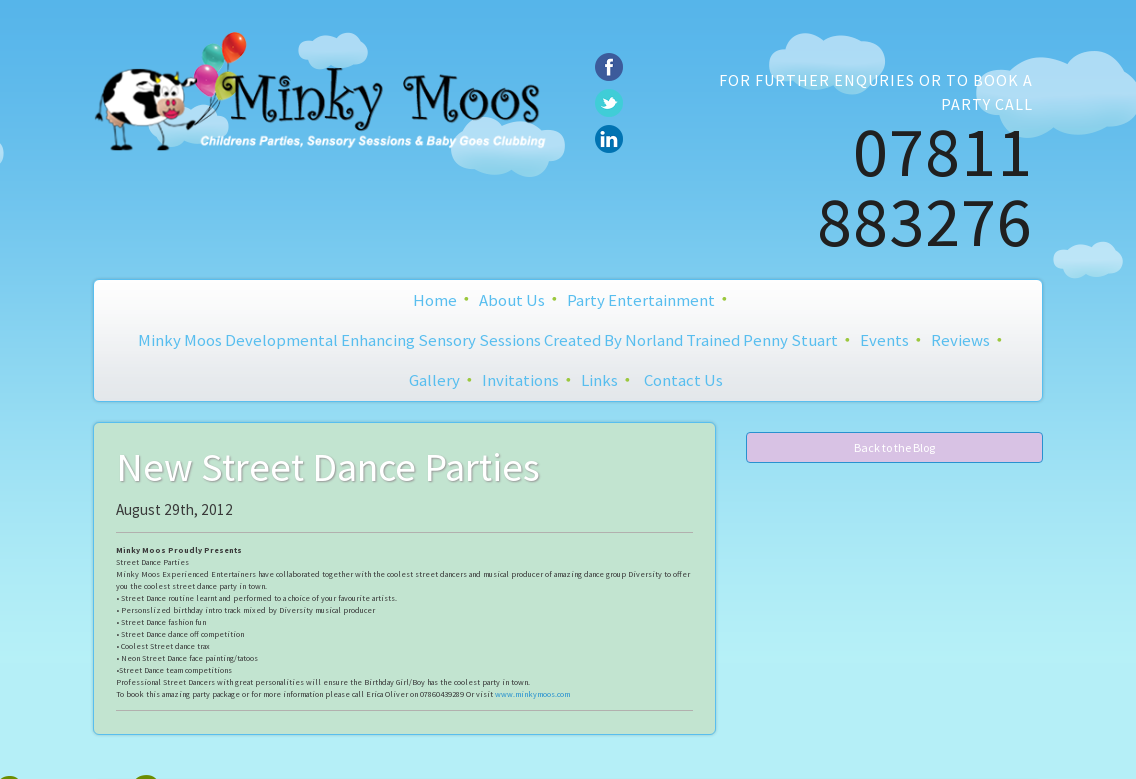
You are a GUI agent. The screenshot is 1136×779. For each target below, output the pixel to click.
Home (435, 300)
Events (884, 340)
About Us (512, 300)
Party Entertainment (641, 300)
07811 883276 (925, 186)
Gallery (434, 380)
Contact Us (683, 380)
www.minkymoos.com (532, 694)
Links (599, 380)
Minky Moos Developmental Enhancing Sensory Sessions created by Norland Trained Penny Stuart (488, 340)
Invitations (520, 380)
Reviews (960, 340)
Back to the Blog (894, 447)
